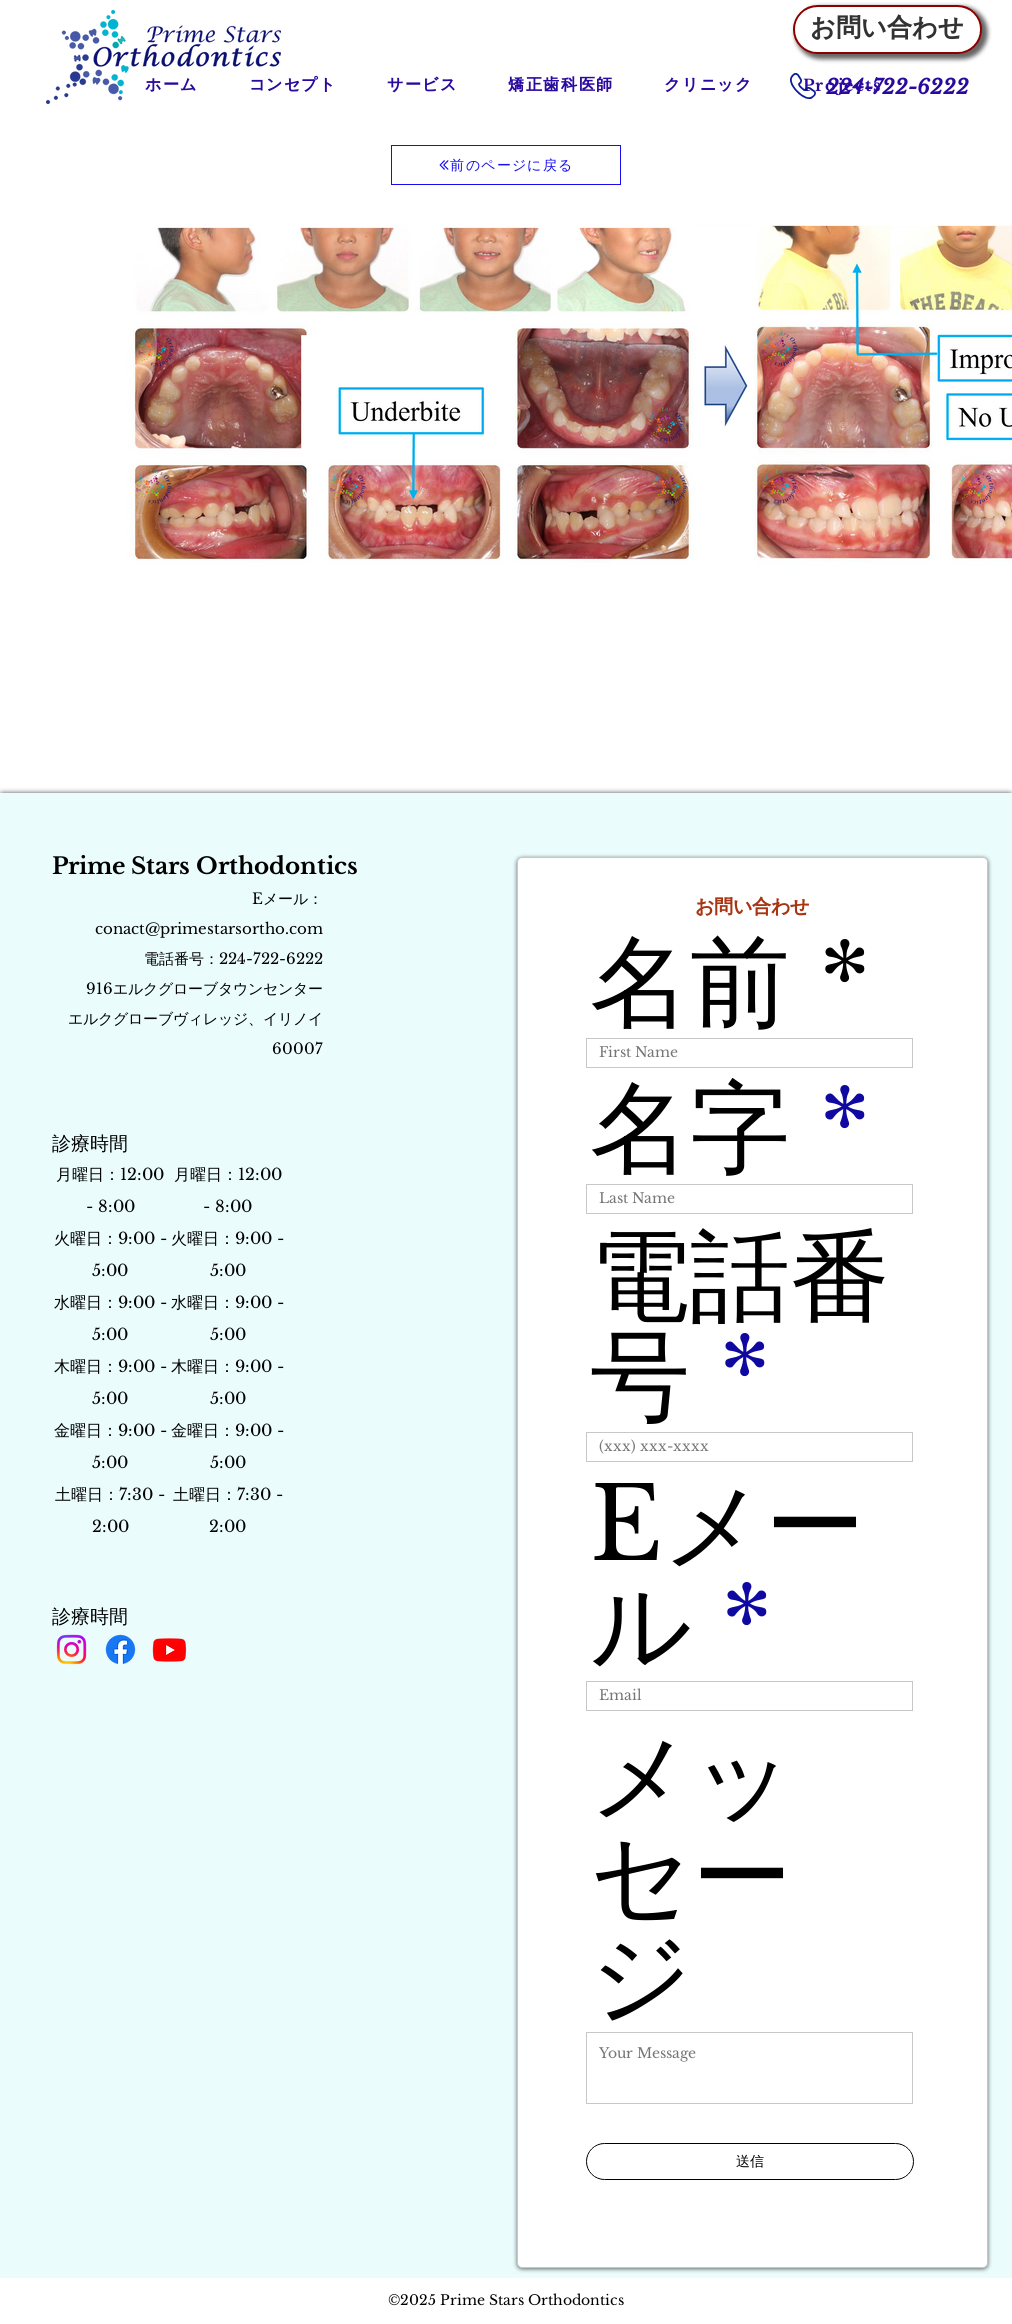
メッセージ (692, 1876)
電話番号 (740, 1326)
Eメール (727, 1575)
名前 (690, 982)
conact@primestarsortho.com (209, 928)
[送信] (750, 2161)
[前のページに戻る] (506, 165)
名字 (690, 1128)
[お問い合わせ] (887, 29)
